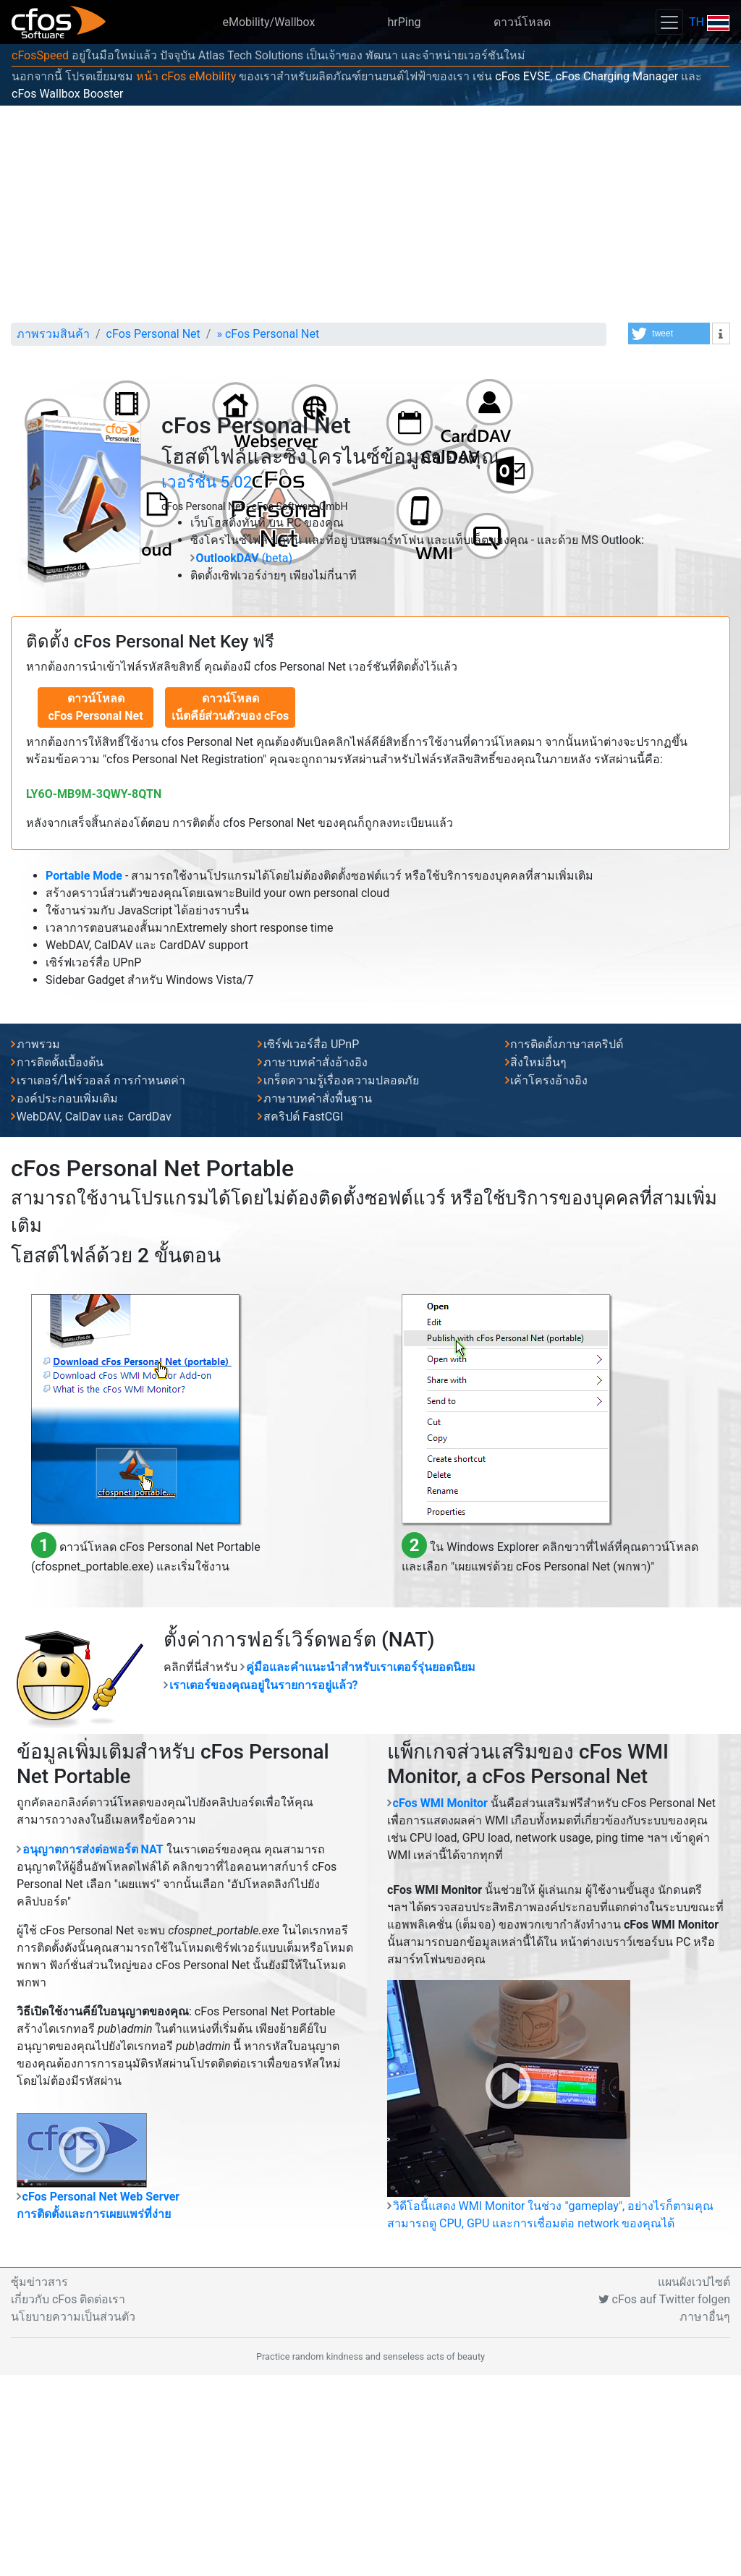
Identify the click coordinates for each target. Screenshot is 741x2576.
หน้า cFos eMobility (186, 76)
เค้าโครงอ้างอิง (549, 1281)
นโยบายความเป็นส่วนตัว (73, 2518)
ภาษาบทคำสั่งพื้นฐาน (317, 1299)
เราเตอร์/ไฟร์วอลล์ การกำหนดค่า (101, 1281)
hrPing (403, 22)
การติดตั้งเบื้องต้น (60, 1263)
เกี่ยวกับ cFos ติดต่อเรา (68, 2500)
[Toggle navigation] (669, 22)
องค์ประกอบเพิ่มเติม (67, 1299)
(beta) (244, 759)
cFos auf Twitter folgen (664, 2500)
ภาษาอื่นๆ (704, 2518)
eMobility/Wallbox (269, 22)
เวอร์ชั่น (206, 682)
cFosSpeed (40, 55)
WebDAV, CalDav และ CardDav (94, 1318)
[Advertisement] (370, 214)
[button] (669, 333)
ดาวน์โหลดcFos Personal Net (95, 908)
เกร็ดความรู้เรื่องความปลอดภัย (341, 1281)
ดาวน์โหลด (522, 22)
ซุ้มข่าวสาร (39, 2483)
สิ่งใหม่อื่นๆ (538, 1263)
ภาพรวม (38, 1245)
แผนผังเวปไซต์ (694, 2483)
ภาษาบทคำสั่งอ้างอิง (315, 1263)
